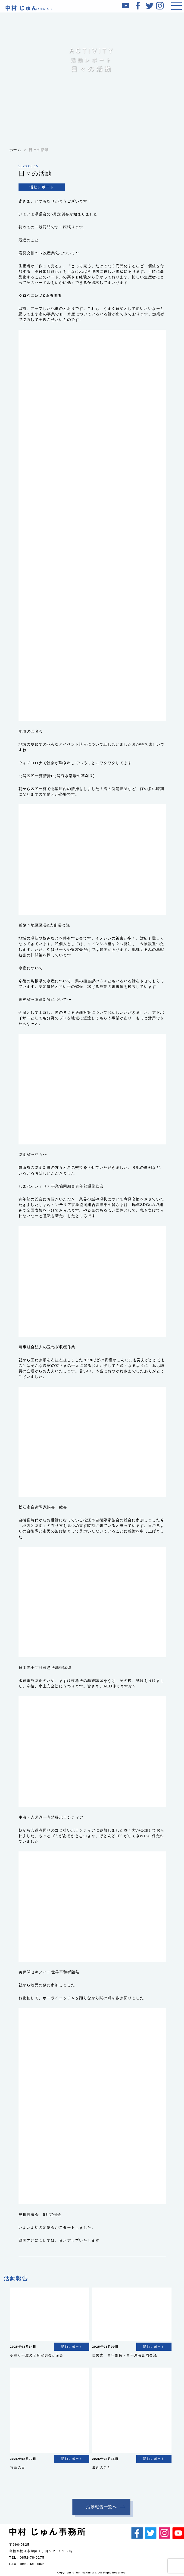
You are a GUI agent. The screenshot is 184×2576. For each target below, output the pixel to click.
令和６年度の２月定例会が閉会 (36, 2355)
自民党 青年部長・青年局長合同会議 (124, 2355)
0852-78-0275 (32, 2557)
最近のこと (101, 2467)
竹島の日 (17, 2467)
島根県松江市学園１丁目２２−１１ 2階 (40, 2551)
